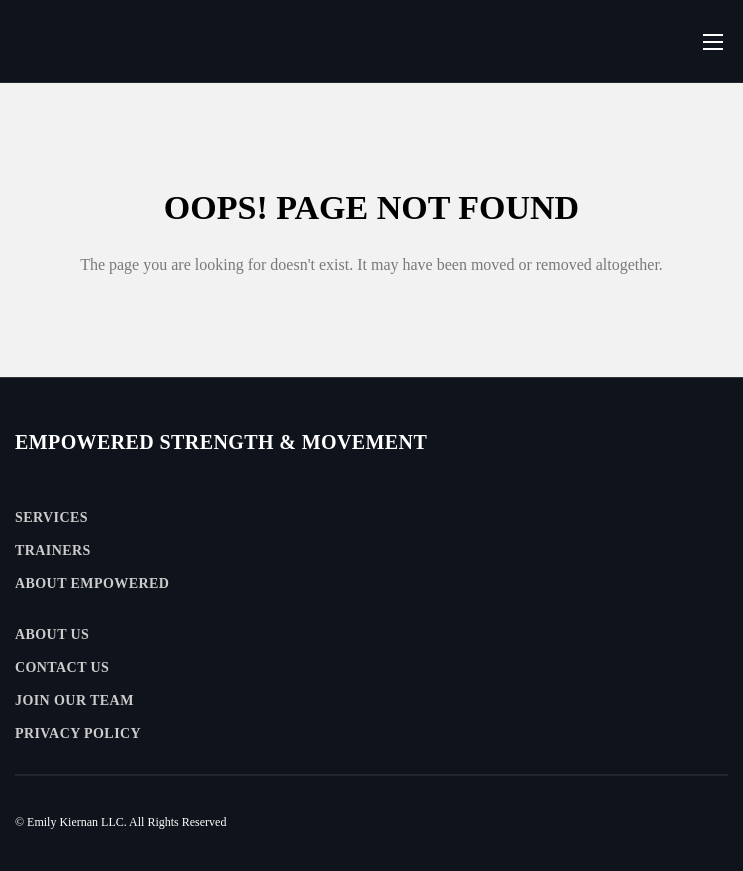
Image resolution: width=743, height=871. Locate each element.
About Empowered (92, 583)
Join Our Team (74, 700)
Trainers (53, 550)
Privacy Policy (78, 733)
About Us (52, 634)
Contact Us (62, 667)
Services (51, 517)
